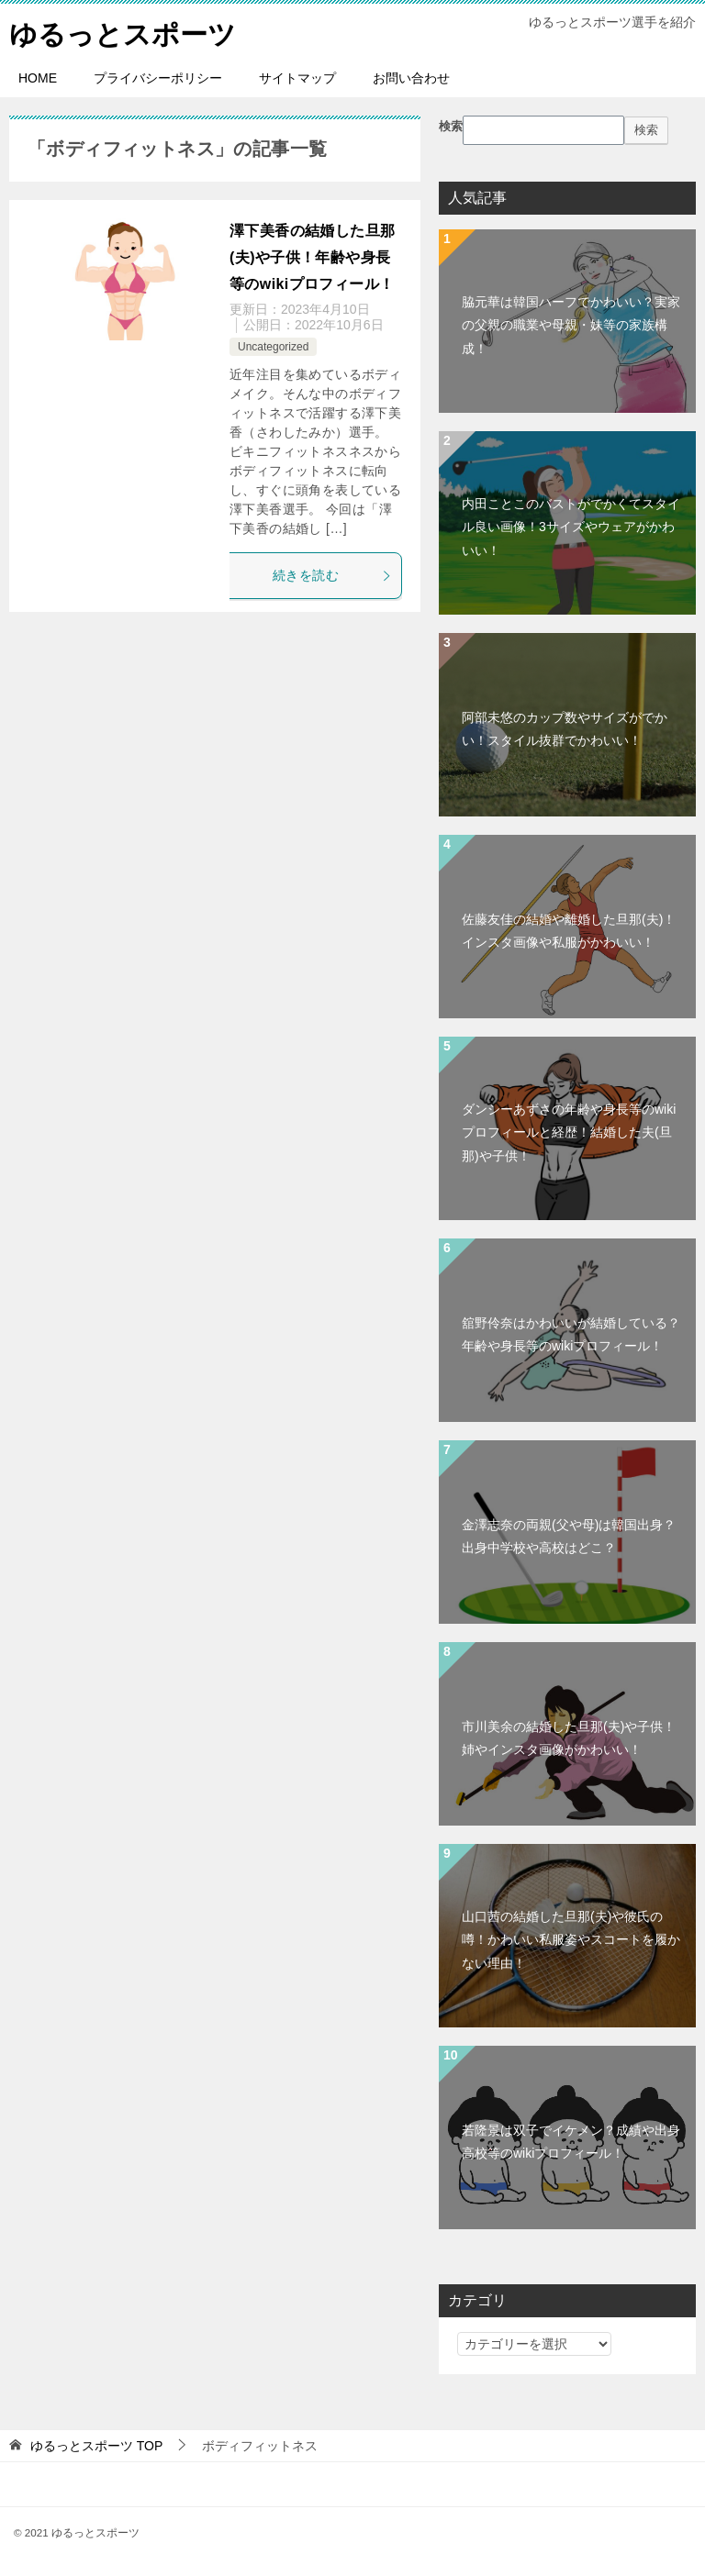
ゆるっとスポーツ (122, 31)
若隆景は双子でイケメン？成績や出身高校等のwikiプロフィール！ (571, 2141)
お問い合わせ (411, 78)
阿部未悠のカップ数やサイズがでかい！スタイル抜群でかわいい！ (564, 729)
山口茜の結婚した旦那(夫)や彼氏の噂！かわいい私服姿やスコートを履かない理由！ (571, 1939)
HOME (37, 78)
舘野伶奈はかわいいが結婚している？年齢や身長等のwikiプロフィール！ (571, 1334)
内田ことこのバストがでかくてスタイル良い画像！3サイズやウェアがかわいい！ (571, 526)
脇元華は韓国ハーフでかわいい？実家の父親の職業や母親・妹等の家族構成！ (571, 324)
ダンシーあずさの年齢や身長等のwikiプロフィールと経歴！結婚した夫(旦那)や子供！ (569, 1132)
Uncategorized (273, 346)
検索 (451, 126)
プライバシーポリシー (158, 78)
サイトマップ (297, 78)
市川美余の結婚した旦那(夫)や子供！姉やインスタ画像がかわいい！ (569, 1738)
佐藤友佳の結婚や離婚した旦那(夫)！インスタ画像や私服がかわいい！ (569, 930)
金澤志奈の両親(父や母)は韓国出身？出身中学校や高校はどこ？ (569, 1536)
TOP (96, 2445)
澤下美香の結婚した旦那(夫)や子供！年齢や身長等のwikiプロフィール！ (312, 257)
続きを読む (332, 575)
